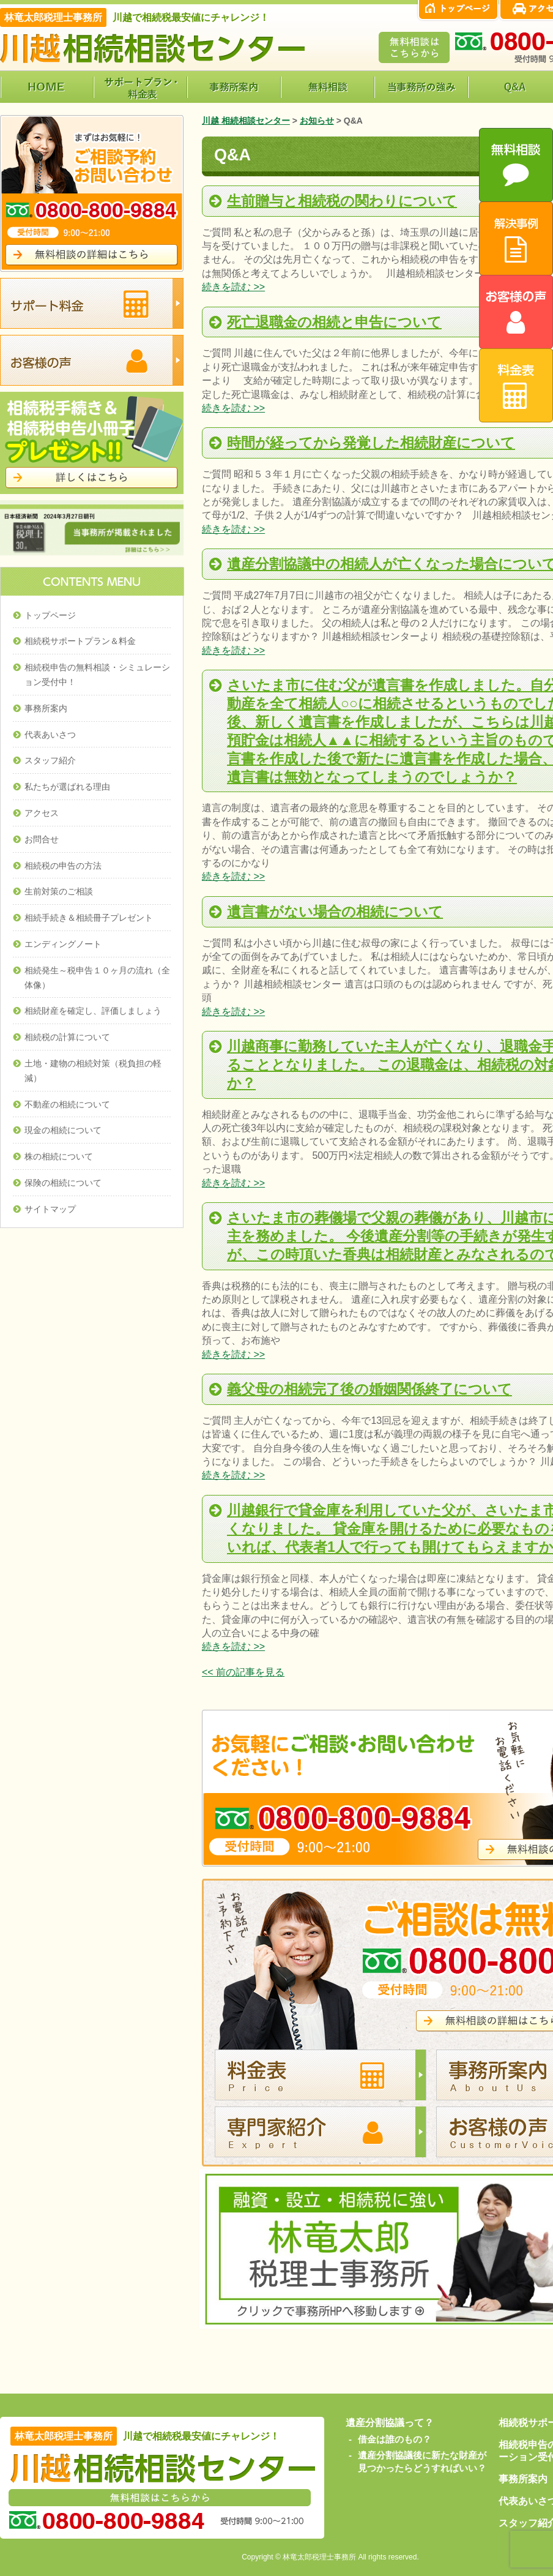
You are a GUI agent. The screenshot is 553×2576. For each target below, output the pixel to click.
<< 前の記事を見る (243, 1672)
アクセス (41, 813)
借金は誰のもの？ (394, 2439)
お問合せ (41, 839)
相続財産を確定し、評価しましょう (92, 1011)
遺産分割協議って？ (390, 2422)
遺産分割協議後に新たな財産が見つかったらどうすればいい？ (422, 2461)
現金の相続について (63, 1130)
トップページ (50, 615)
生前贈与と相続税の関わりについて (342, 201)
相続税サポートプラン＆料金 (80, 641)
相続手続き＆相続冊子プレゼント (88, 918)
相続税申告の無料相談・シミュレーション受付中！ (97, 674)
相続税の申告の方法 (63, 866)
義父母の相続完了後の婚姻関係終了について (369, 1389)
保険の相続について (63, 1183)
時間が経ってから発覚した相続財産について (371, 443)
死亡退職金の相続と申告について (334, 322)
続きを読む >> (233, 287)
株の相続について (58, 1156)
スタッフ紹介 (50, 760)
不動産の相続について (67, 1104)
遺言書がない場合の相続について (335, 911)
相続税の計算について (67, 1037)
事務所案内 (45, 708)
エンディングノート (63, 944)
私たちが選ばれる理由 (67, 787)
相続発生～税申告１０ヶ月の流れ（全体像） (97, 977)
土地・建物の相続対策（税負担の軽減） (92, 1070)
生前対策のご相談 (58, 891)
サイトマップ (50, 1209)
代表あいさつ (50, 734)
